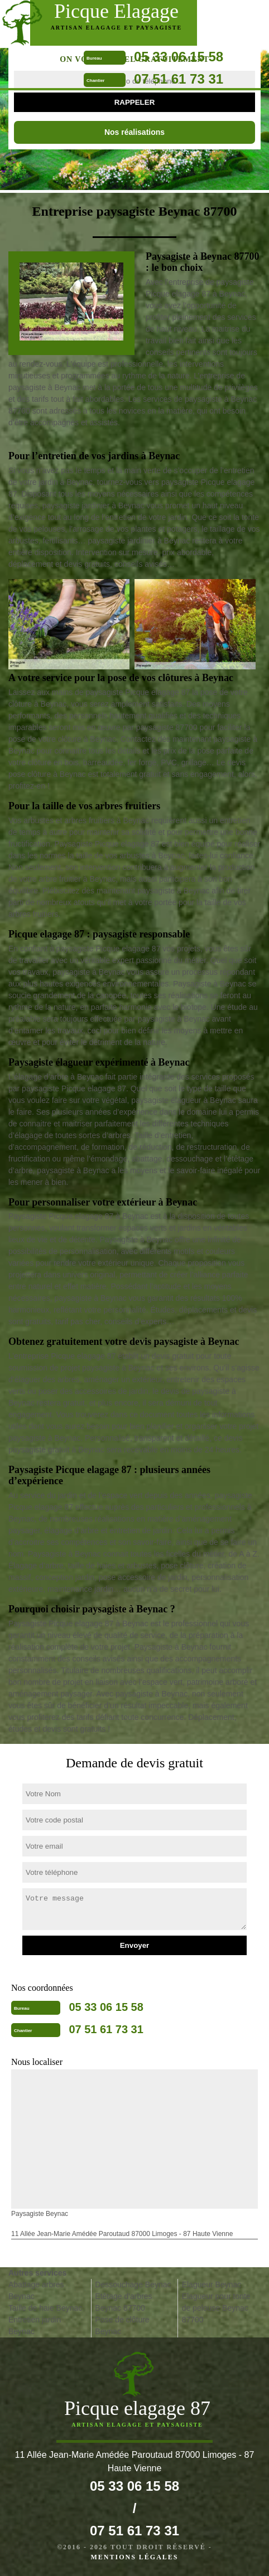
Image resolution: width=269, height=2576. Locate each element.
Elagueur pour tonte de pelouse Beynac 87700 (216, 2308)
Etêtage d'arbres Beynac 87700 (123, 2302)
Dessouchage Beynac (133, 2284)
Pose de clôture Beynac (122, 2325)
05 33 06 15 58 (178, 56)
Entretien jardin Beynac (34, 2325)
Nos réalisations (134, 132)
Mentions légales (134, 2557)
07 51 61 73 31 (178, 78)
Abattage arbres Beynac (36, 2290)
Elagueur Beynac (212, 2284)
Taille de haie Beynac (45, 2307)
